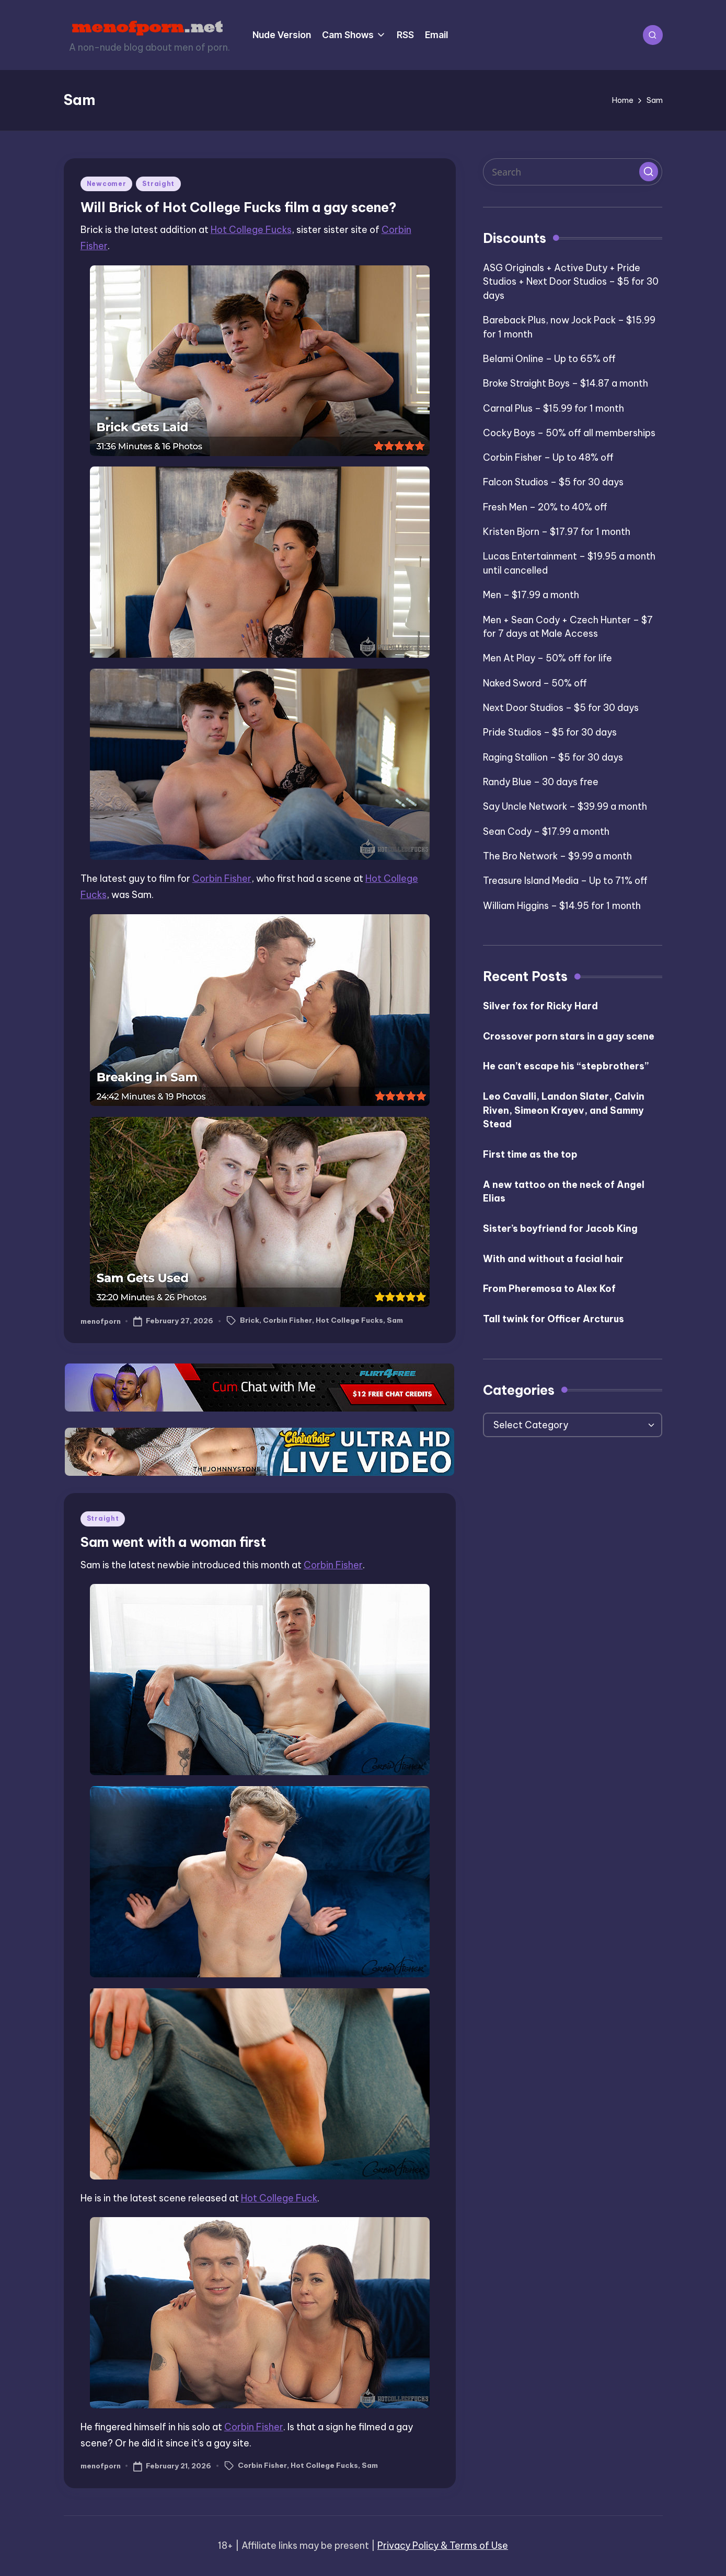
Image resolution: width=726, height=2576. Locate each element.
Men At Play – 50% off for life (547, 658)
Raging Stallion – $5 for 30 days (553, 757)
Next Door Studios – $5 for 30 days (561, 708)
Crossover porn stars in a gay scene (568, 1036)
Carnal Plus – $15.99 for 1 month (553, 408)
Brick (249, 1320)
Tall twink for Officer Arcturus (553, 1319)
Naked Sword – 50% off (535, 683)
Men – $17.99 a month (531, 595)
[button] (648, 171)
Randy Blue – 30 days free (540, 782)
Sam (395, 1320)
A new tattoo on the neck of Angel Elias (563, 1192)
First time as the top (530, 1154)
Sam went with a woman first (173, 1542)
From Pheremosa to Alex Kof (549, 1289)
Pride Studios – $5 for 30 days (550, 732)
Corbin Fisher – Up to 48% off (548, 457)
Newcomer (106, 184)
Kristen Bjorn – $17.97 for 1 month (556, 532)
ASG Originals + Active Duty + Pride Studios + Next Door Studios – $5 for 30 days (571, 281)
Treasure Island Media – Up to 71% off (565, 881)
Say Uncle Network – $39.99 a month (565, 806)
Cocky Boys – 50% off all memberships (569, 433)
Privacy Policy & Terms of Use (442, 2545)
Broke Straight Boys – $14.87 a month (565, 383)
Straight (158, 184)
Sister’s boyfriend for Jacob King (560, 1228)
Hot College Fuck (279, 2198)
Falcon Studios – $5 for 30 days (553, 482)
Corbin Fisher (221, 878)
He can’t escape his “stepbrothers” (566, 1066)
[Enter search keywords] (573, 171)
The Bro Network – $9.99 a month (557, 856)
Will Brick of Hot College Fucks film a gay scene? (238, 207)
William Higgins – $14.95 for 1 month (562, 906)
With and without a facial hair (553, 1259)
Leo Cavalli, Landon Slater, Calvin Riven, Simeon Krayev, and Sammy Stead (563, 1110)
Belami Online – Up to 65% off (549, 359)
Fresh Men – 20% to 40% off (545, 507)
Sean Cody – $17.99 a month (546, 831)
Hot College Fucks (251, 230)
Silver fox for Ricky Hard (540, 1006)
